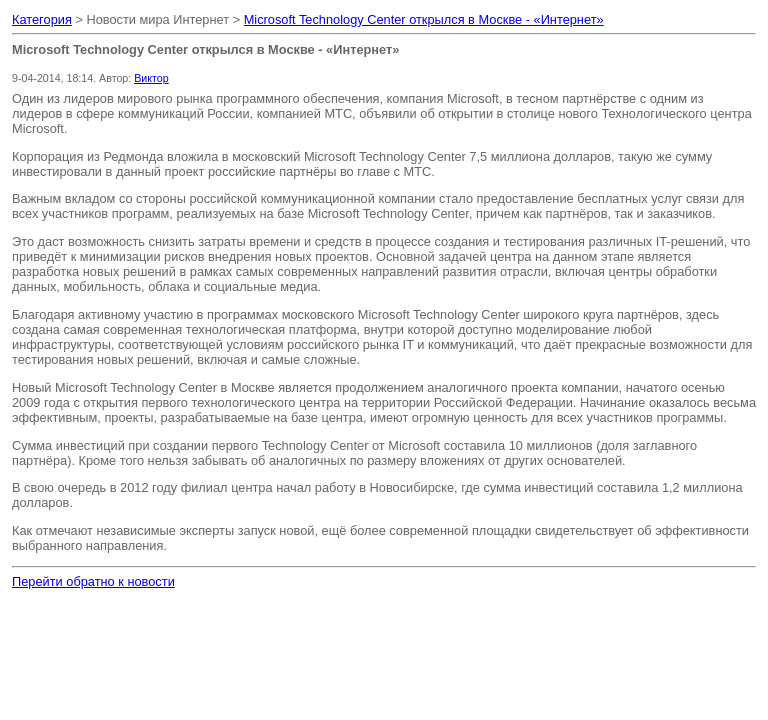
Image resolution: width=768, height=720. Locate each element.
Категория (42, 19)
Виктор (151, 78)
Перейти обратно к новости (93, 581)
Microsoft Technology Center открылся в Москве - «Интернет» (424, 19)
